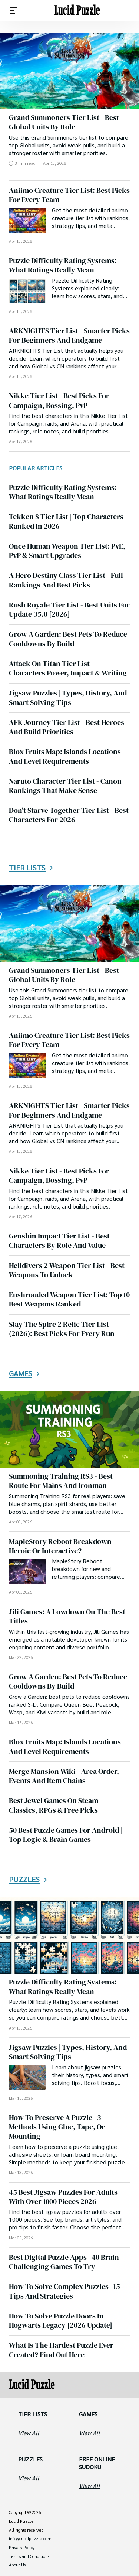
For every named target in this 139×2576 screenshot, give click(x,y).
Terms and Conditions (29, 2556)
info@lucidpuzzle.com (30, 2538)
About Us (17, 2565)
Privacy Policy (21, 2547)
